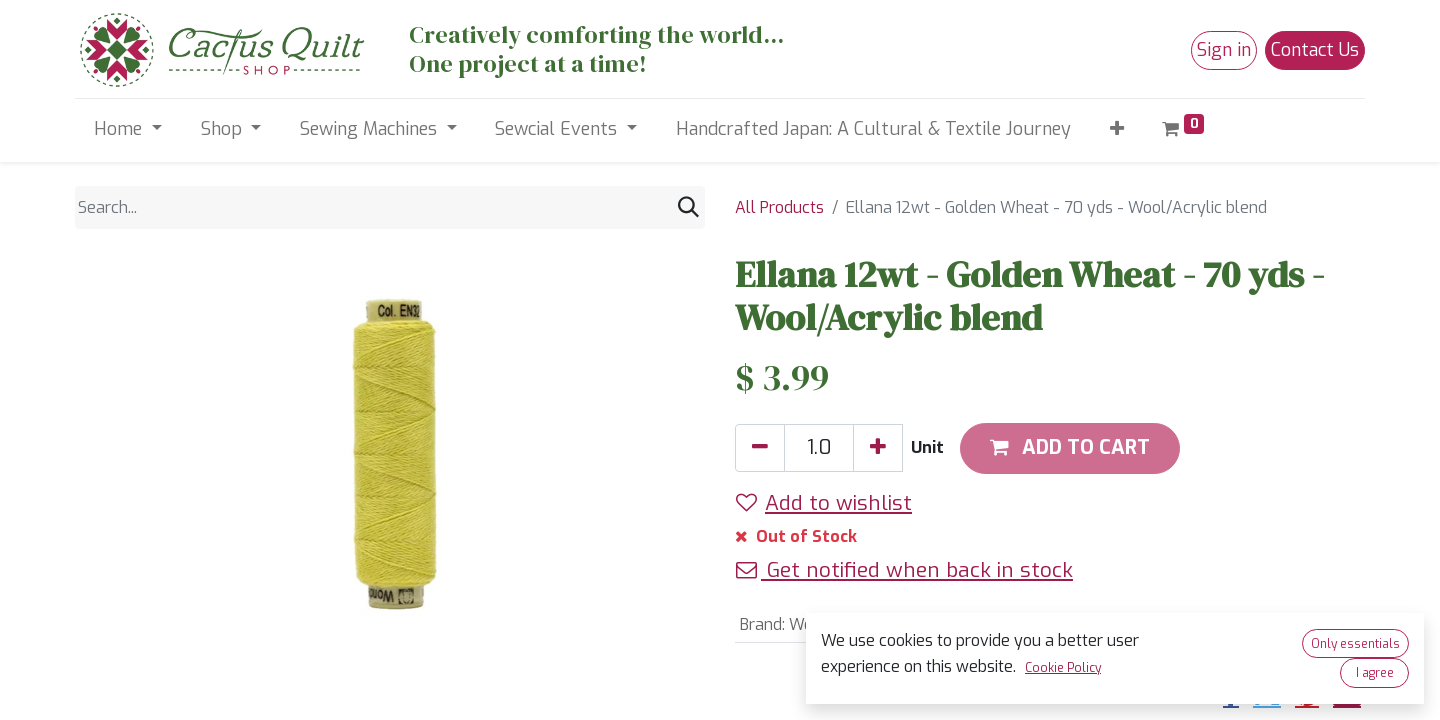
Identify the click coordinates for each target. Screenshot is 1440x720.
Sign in (1224, 50)
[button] (1116, 129)
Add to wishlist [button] (824, 503)
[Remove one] (760, 448)
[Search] (688, 207)
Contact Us (1315, 50)
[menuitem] (873, 129)
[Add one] (878, 448)
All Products (779, 207)
